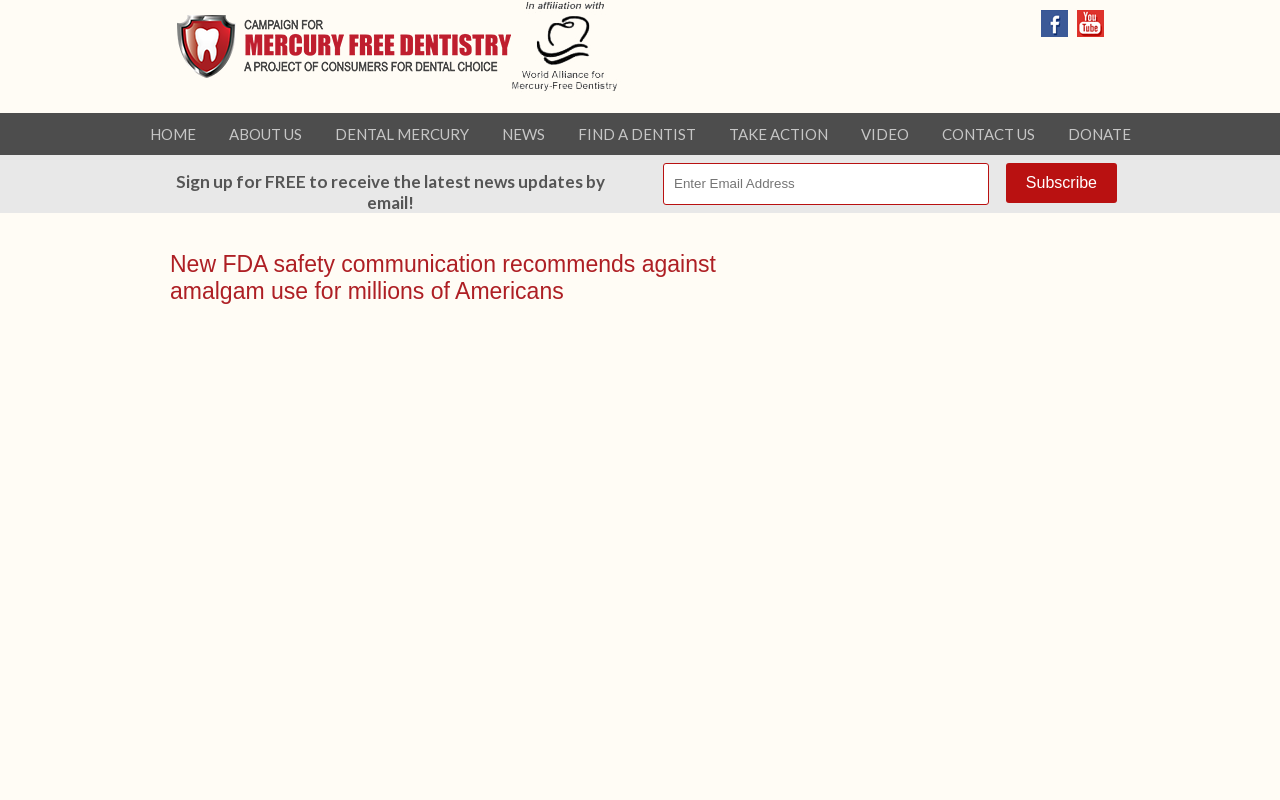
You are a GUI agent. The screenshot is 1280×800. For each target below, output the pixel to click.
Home (173, 134)
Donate (1099, 134)
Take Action (778, 134)
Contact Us (988, 134)
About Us (265, 134)
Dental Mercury (402, 134)
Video (885, 134)
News (523, 134)
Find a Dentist (637, 134)
